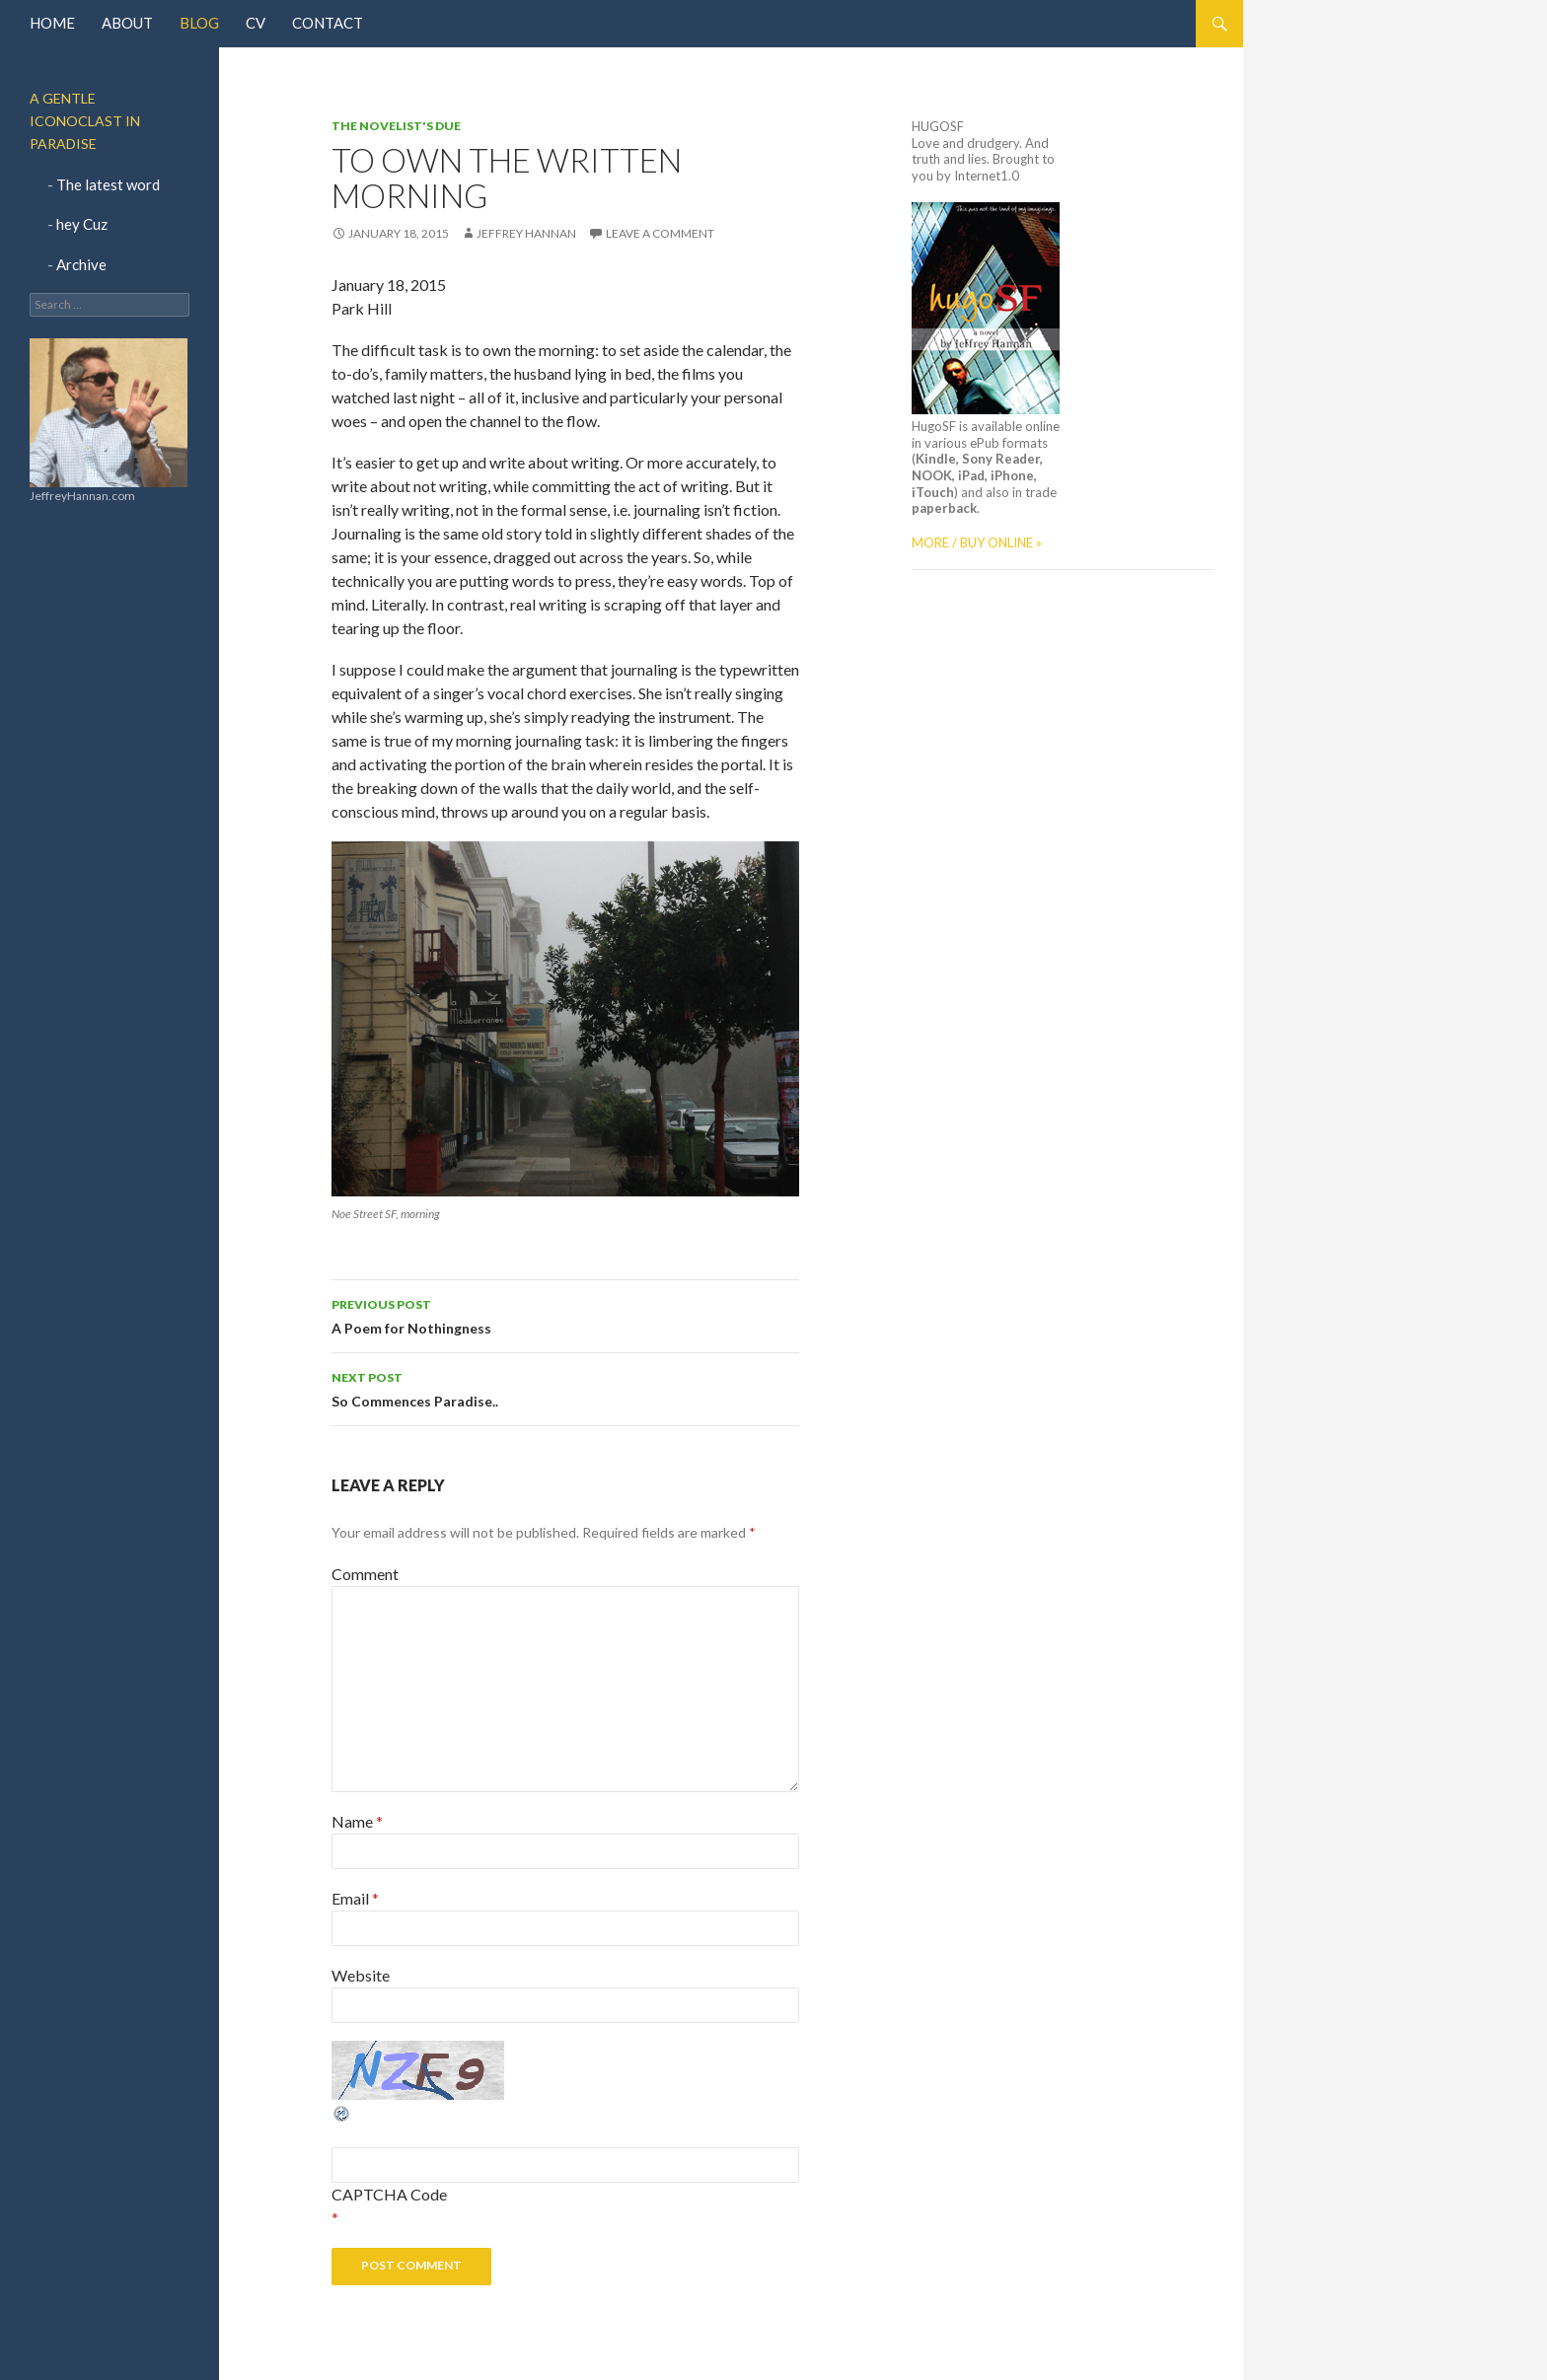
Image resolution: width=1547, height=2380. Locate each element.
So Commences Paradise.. (565, 1387)
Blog (199, 23)
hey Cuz (82, 224)
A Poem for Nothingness (565, 1314)
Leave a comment (660, 233)
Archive (81, 264)
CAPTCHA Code (389, 2194)
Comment (365, 1573)
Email (355, 1898)
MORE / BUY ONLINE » (977, 542)
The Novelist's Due (396, 125)
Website (361, 1975)
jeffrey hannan (526, 233)
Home (52, 23)
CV (255, 23)
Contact (327, 23)
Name (357, 1821)
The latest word (108, 184)
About (127, 23)
